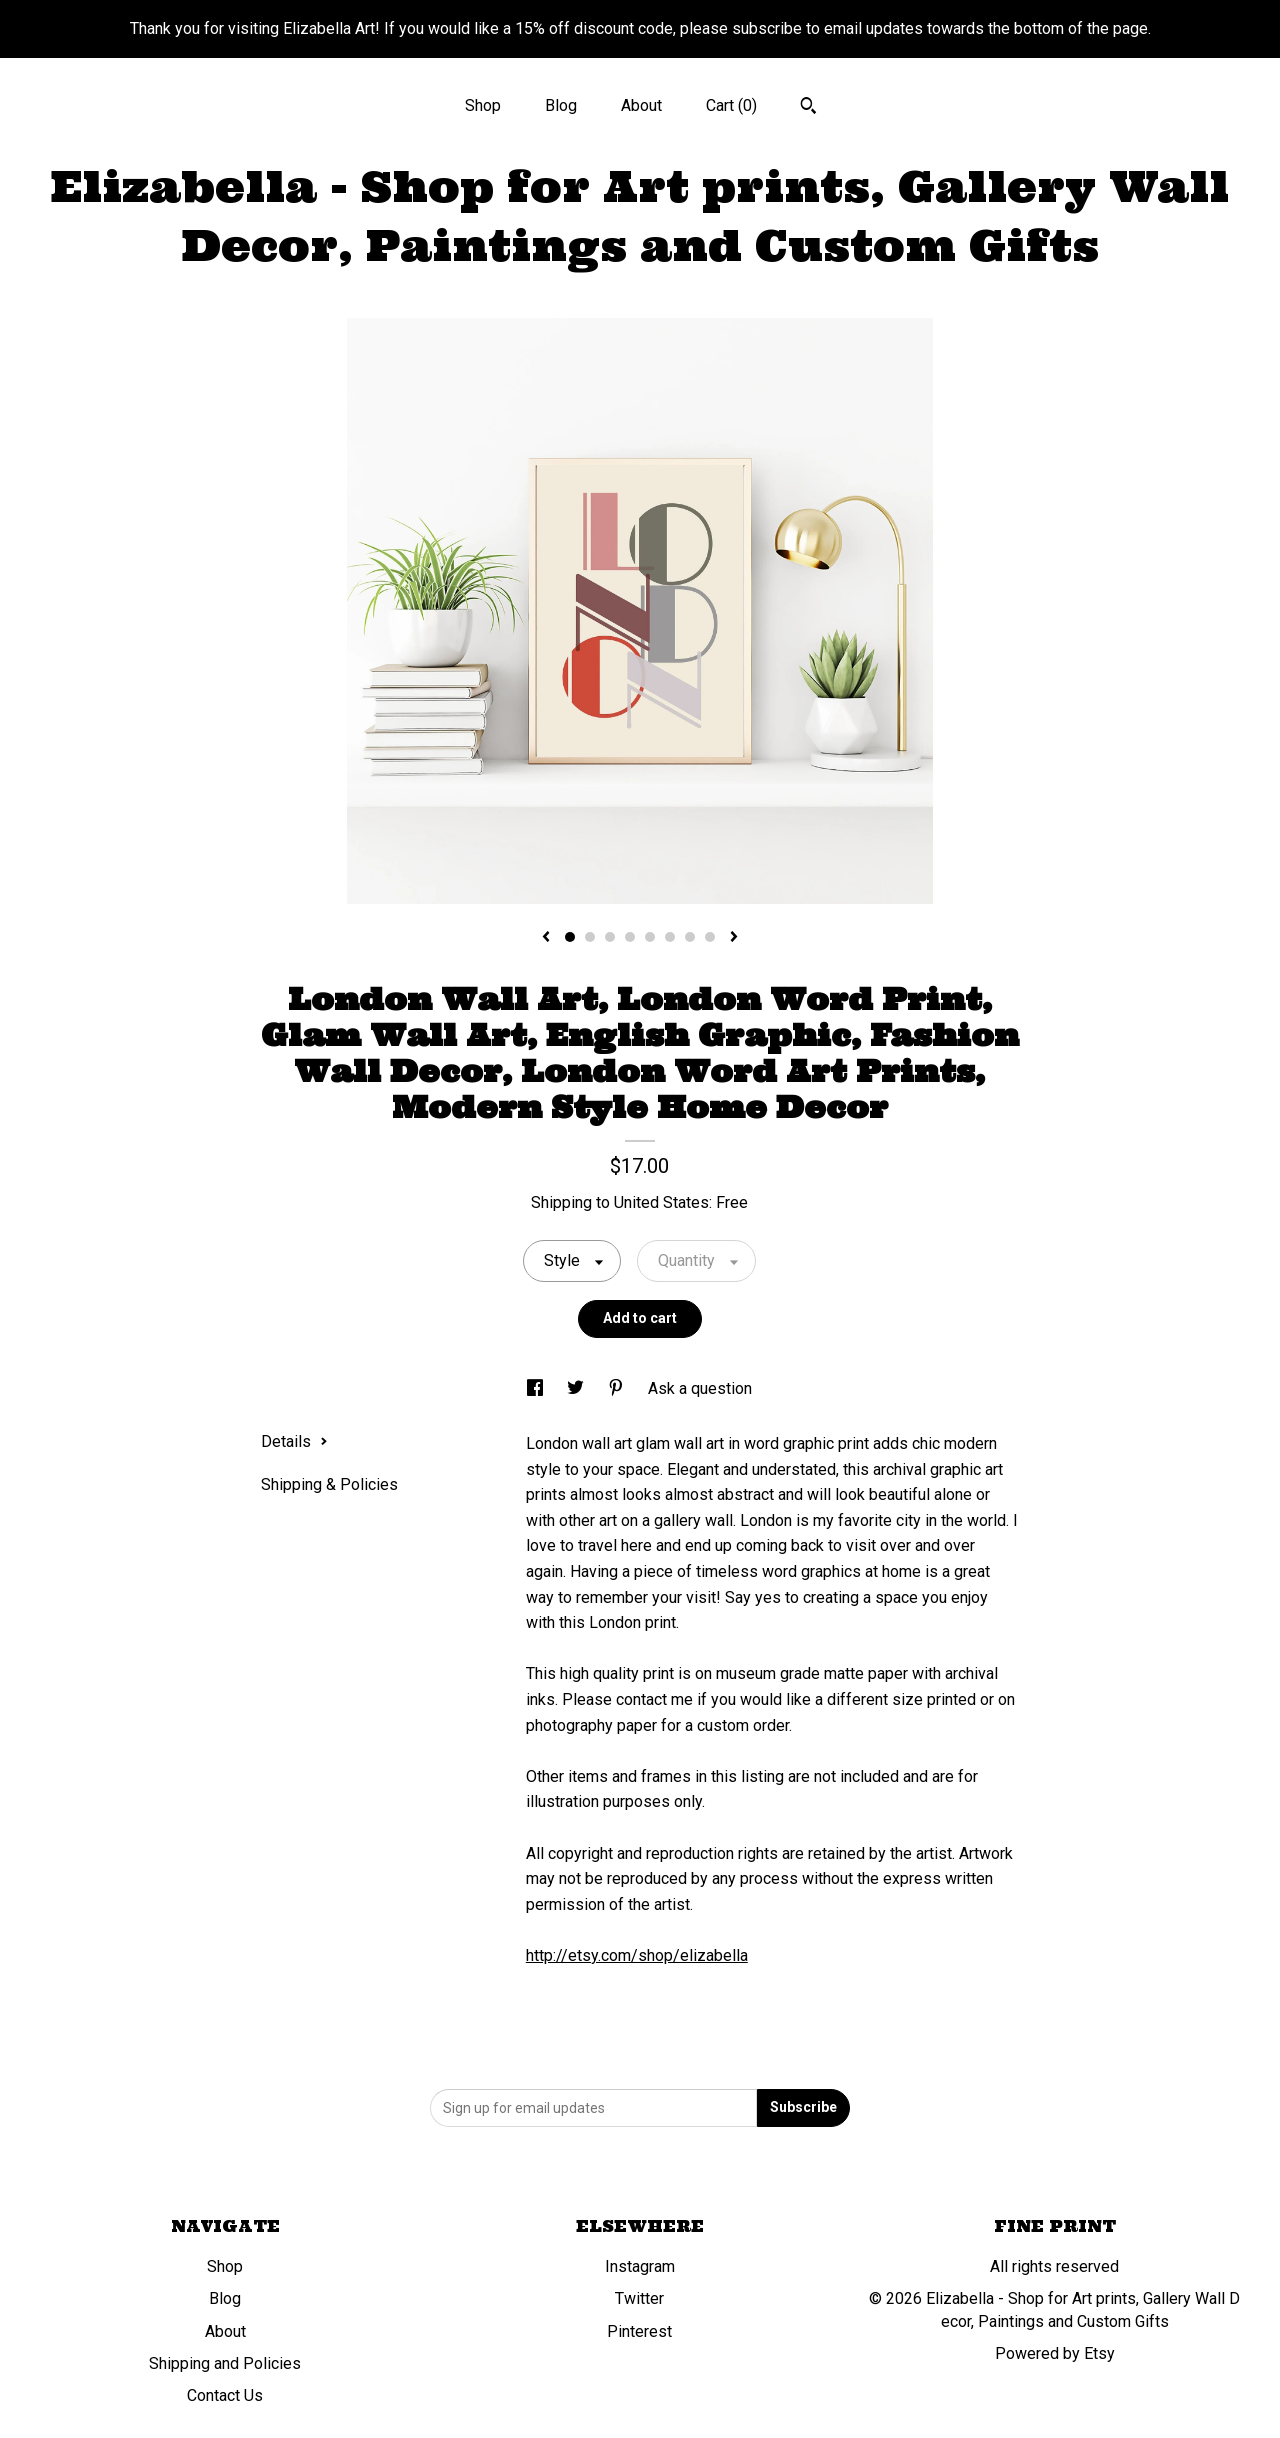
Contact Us (225, 2395)
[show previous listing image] (546, 938)
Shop (483, 105)
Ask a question (700, 1388)
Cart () (731, 105)
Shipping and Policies (225, 2363)
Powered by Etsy (1055, 2353)
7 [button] (690, 937)
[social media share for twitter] (577, 1388)
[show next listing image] (734, 938)
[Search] (808, 108)
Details (294, 1441)
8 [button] (710, 937)
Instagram (640, 2266)
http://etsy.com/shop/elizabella (637, 1955)
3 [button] (610, 937)
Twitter (639, 2298)
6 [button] (670, 937)
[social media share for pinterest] (618, 1388)
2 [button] (590, 937)
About (641, 105)
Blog (561, 105)
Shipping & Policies (329, 1484)
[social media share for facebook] (537, 1388)
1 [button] (570, 937)
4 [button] (630, 937)
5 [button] (650, 937)
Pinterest (639, 2331)
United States (661, 1202)
